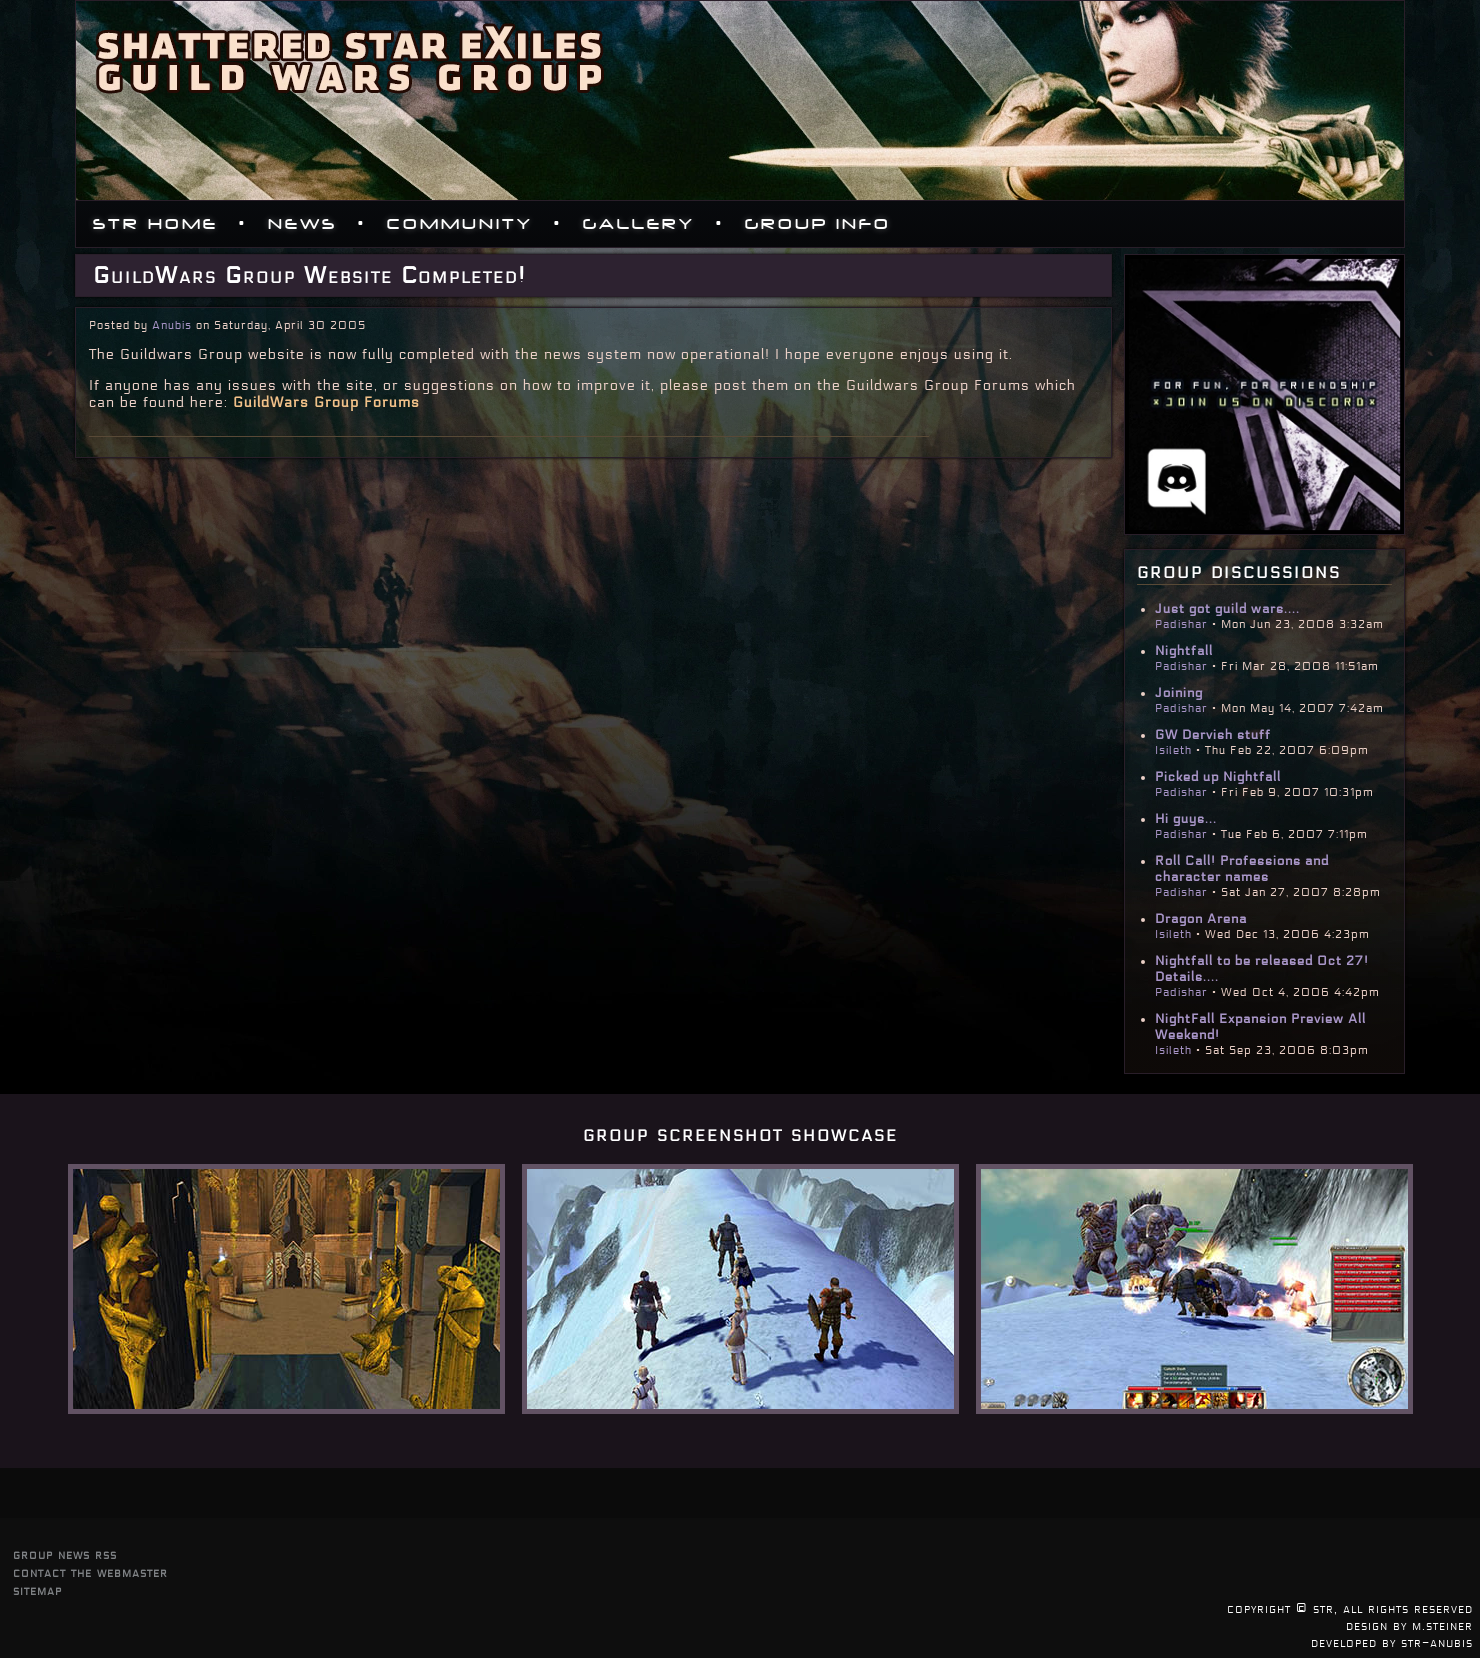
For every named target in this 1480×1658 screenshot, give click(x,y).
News (302, 224)
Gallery (639, 224)
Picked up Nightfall (1218, 777)
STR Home (155, 224)
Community (460, 224)
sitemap (37, 1590)
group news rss (65, 1554)
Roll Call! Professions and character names (1242, 869)
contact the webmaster (90, 1572)
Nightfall (1184, 651)
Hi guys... (1186, 819)
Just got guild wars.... (1227, 609)
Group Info (818, 224)
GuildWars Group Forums (326, 402)
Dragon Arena (1201, 919)
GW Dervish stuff (1213, 735)
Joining (1179, 693)
